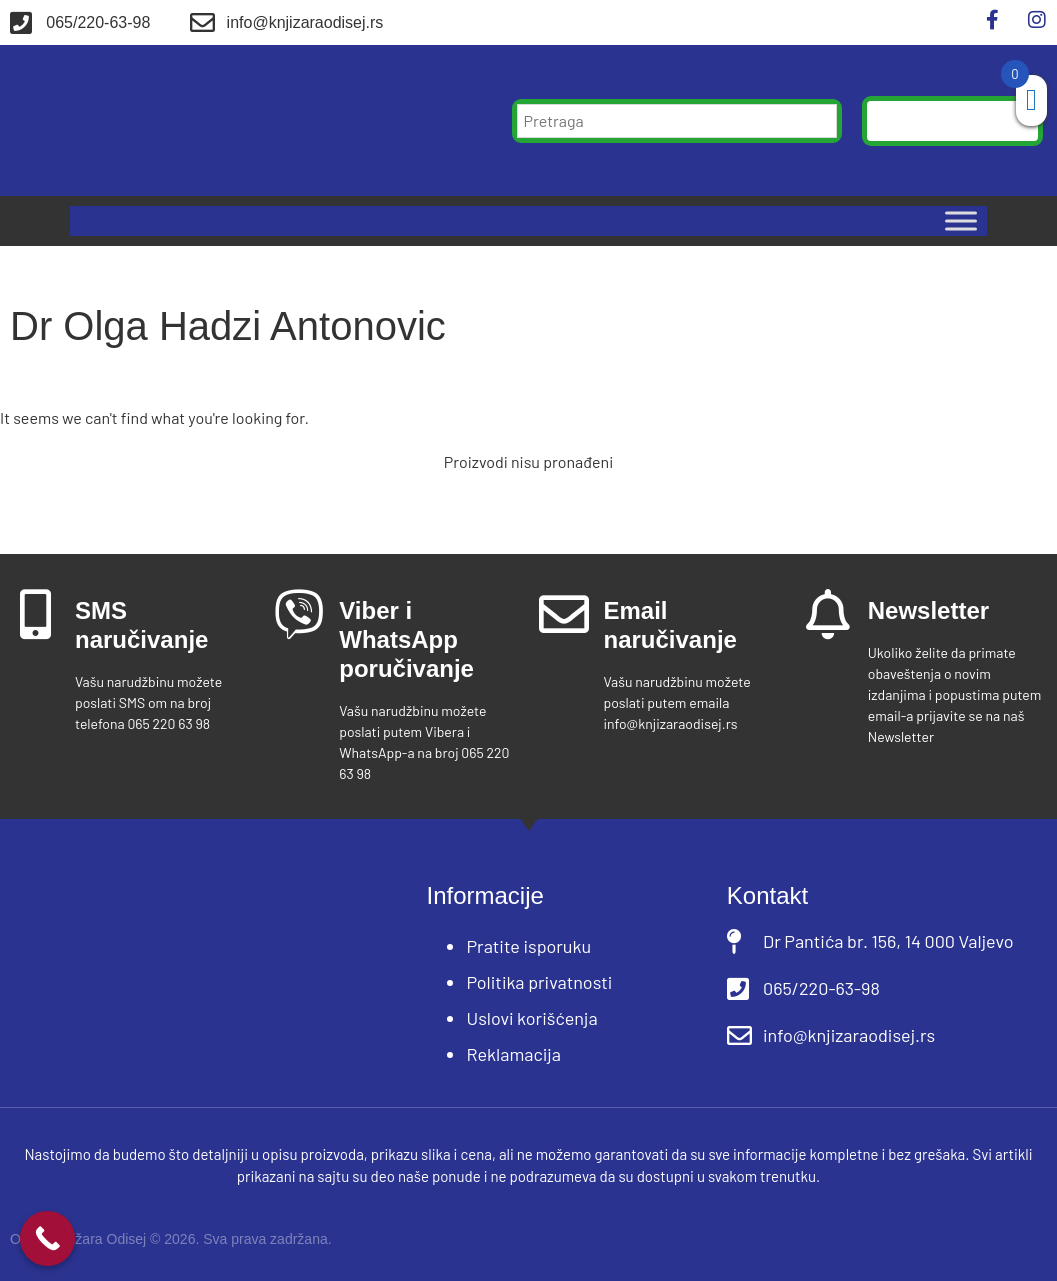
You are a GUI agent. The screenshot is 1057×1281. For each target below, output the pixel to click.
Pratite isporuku (528, 946)
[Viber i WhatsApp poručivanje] (299, 614)
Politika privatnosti (539, 982)
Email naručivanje (670, 625)
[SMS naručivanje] (35, 614)
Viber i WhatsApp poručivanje (406, 639)
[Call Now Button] (47, 1238)
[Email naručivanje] (564, 614)
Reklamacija (513, 1054)
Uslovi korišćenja (531, 1018)
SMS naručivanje (141, 625)
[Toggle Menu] (961, 221)
